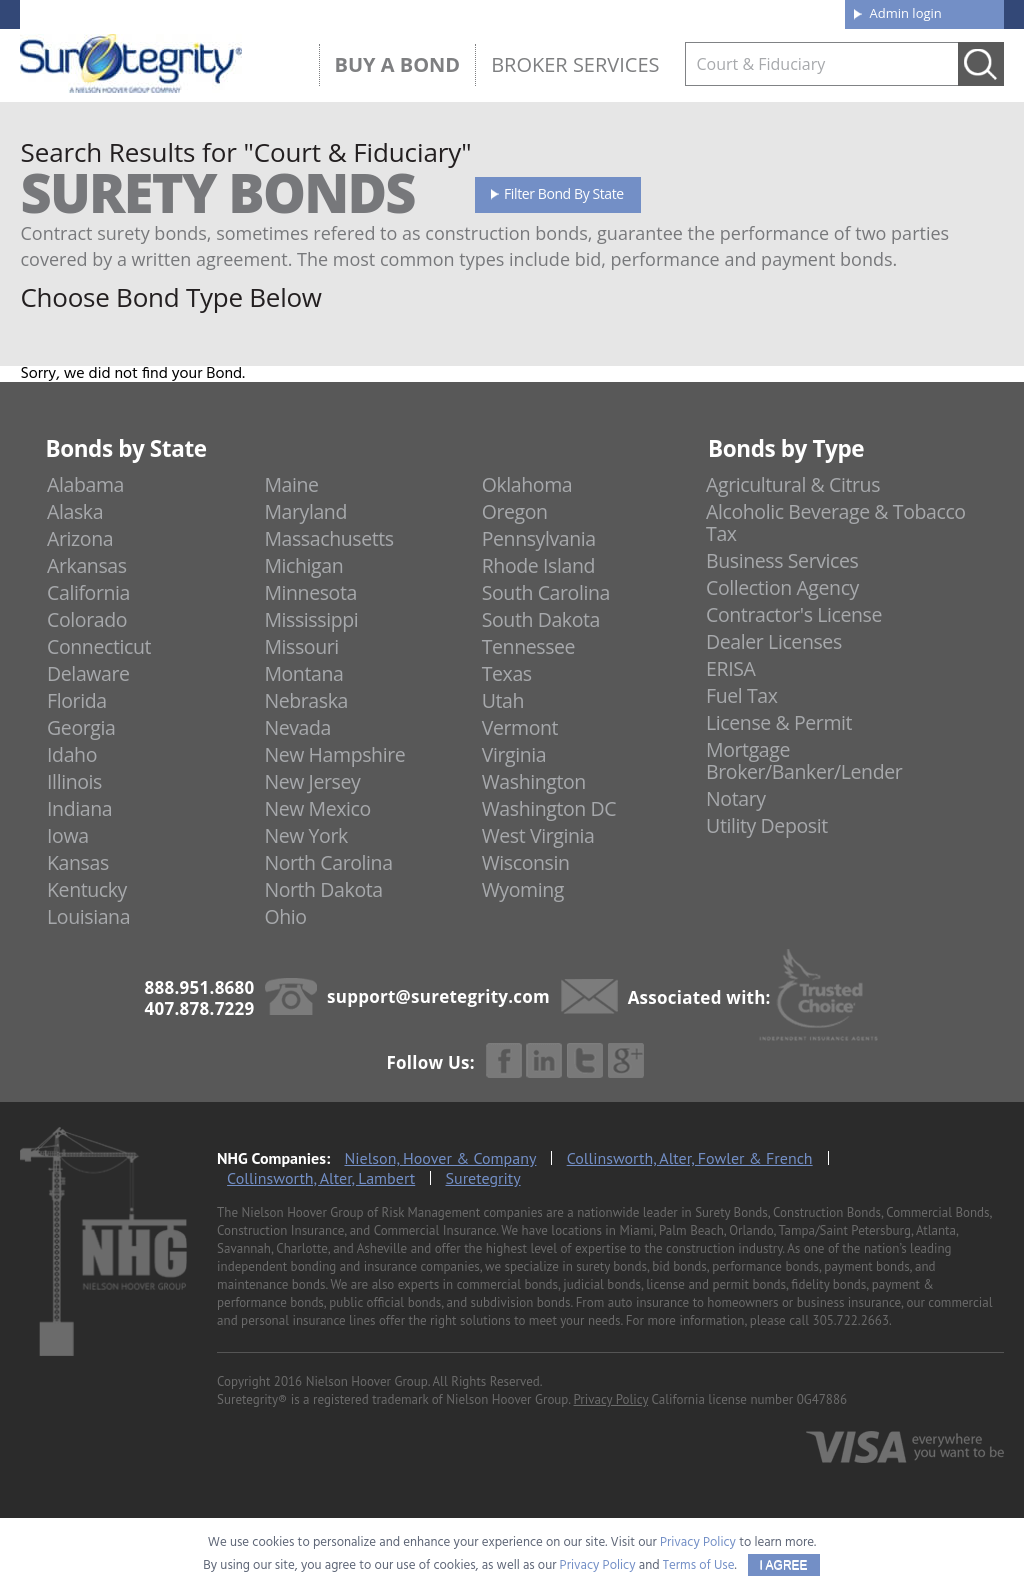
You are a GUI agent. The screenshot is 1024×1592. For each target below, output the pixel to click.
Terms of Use (699, 1565)
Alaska (75, 511)
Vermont (520, 727)
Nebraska (306, 700)
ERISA (730, 668)
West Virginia (538, 835)
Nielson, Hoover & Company (441, 1158)
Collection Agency (782, 587)
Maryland (305, 511)
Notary (736, 798)
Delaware (88, 673)
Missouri (301, 646)
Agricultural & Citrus (793, 484)
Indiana (79, 808)
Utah (503, 700)
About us (518, 12)
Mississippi (311, 619)
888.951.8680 (176, 13)
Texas (507, 673)
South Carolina (546, 592)
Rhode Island (538, 565)
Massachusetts (328, 538)
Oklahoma (527, 484)
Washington (534, 781)
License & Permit (779, 722)
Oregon (515, 511)
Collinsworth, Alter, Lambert (321, 1178)
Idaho (72, 754)
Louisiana (88, 916)
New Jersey (312, 781)
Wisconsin (526, 862)
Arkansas (87, 565)
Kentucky (87, 889)
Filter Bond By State (564, 193)
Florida (77, 700)
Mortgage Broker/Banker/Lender (804, 760)
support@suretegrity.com (438, 996)
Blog (646, 12)
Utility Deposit (767, 825)
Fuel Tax (742, 695)
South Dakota (541, 619)
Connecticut (99, 646)
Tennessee (528, 646)
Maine (291, 484)
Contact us (783, 12)
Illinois (74, 781)
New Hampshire (334, 754)
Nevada (297, 727)
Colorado (87, 619)
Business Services (782, 560)
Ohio (285, 916)
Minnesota (310, 592)
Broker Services (575, 64)
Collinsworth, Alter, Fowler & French (690, 1158)
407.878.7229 (320, 13)
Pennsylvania (539, 538)
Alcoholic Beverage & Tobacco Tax (836, 522)
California (88, 592)
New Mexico (317, 808)
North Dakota (323, 889)
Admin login (906, 13)
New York (305, 835)
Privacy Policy (610, 1399)
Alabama (85, 484)
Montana (303, 673)
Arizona (80, 538)
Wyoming (523, 889)
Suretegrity (483, 1178)
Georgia (81, 727)
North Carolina (328, 862)
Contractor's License (794, 614)
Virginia (514, 754)
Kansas (78, 862)
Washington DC (549, 808)
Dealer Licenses (774, 641)
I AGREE (784, 1565)
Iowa (68, 835)
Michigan (303, 565)
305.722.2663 (851, 1320)
